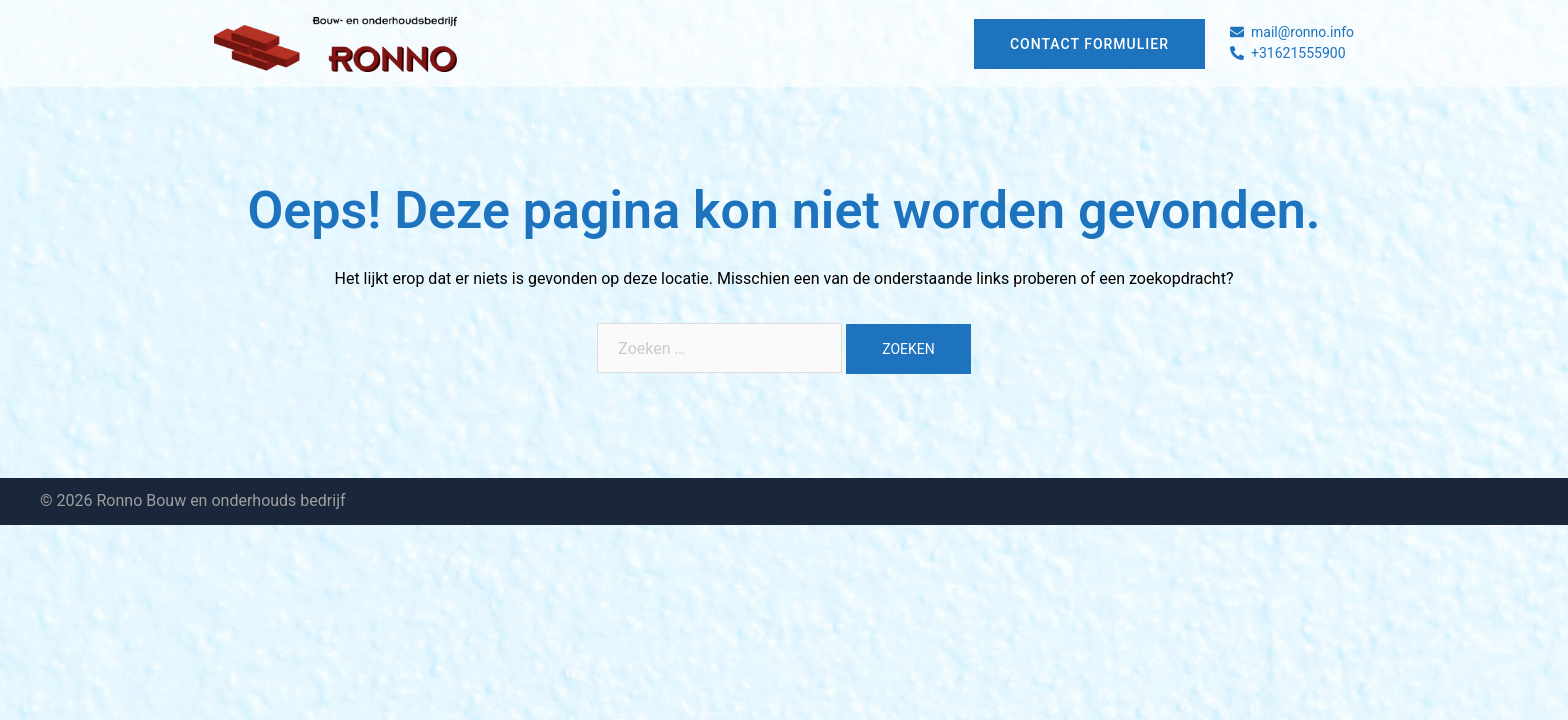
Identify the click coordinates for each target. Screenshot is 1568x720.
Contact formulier (1089, 44)
